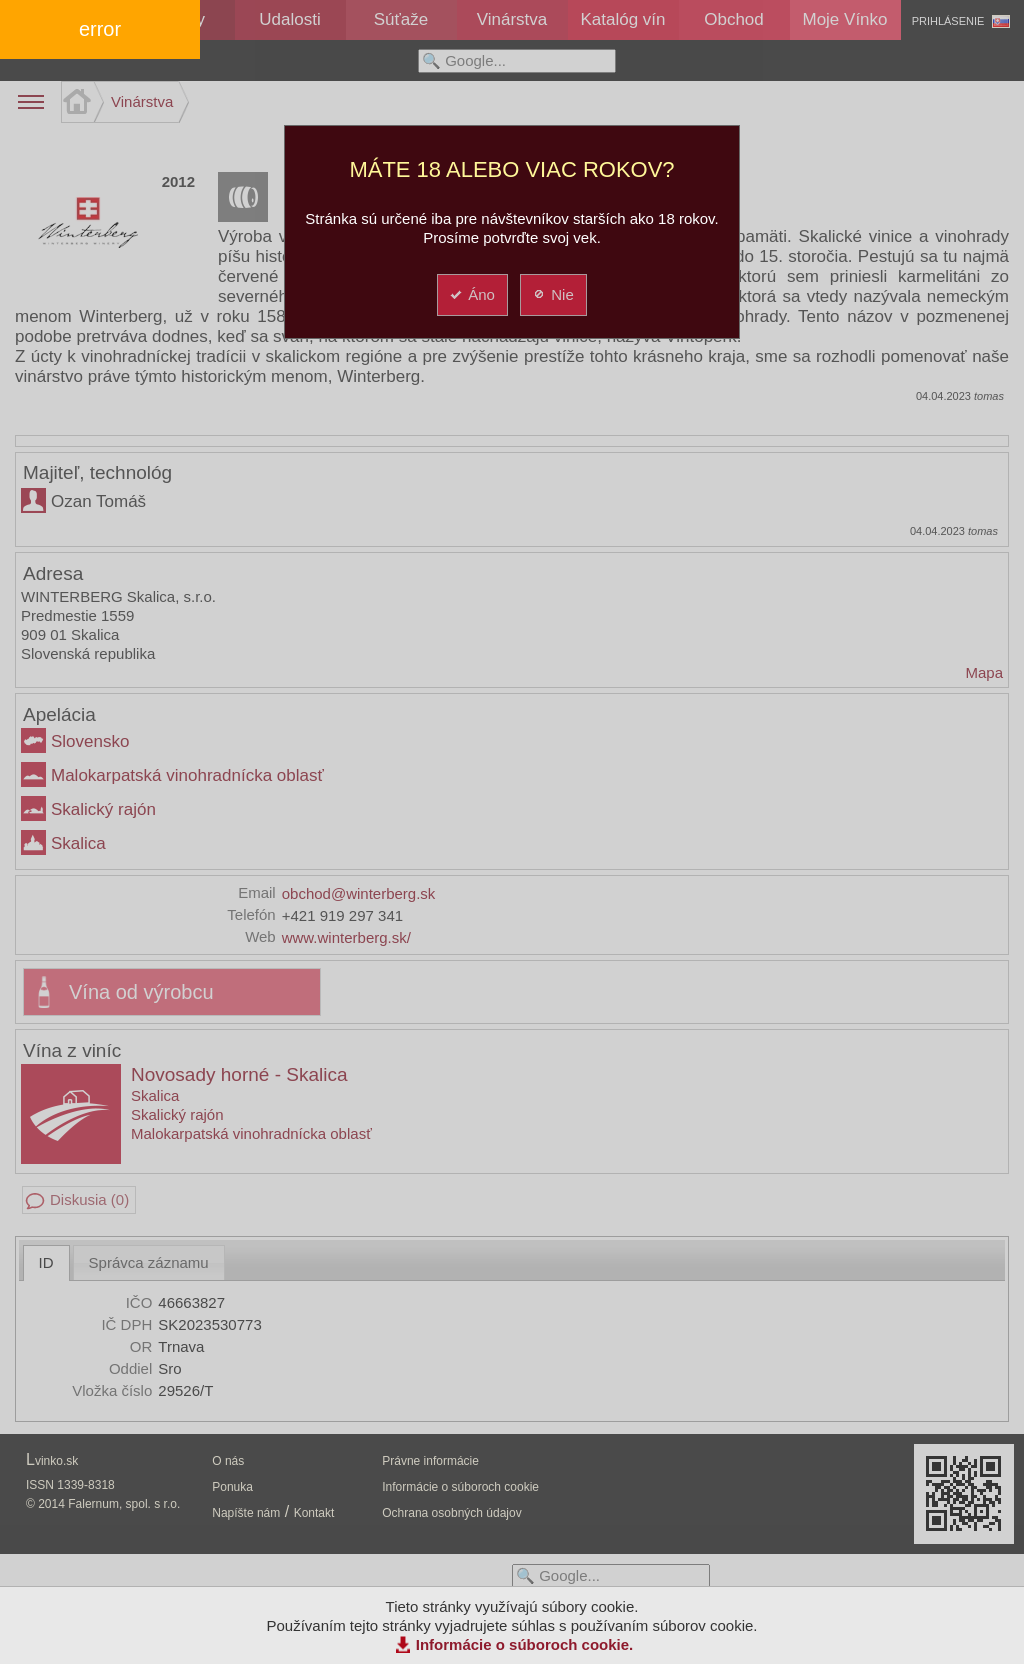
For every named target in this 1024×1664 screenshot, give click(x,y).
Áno (471, 294)
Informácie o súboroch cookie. (525, 1644)
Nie (552, 294)
